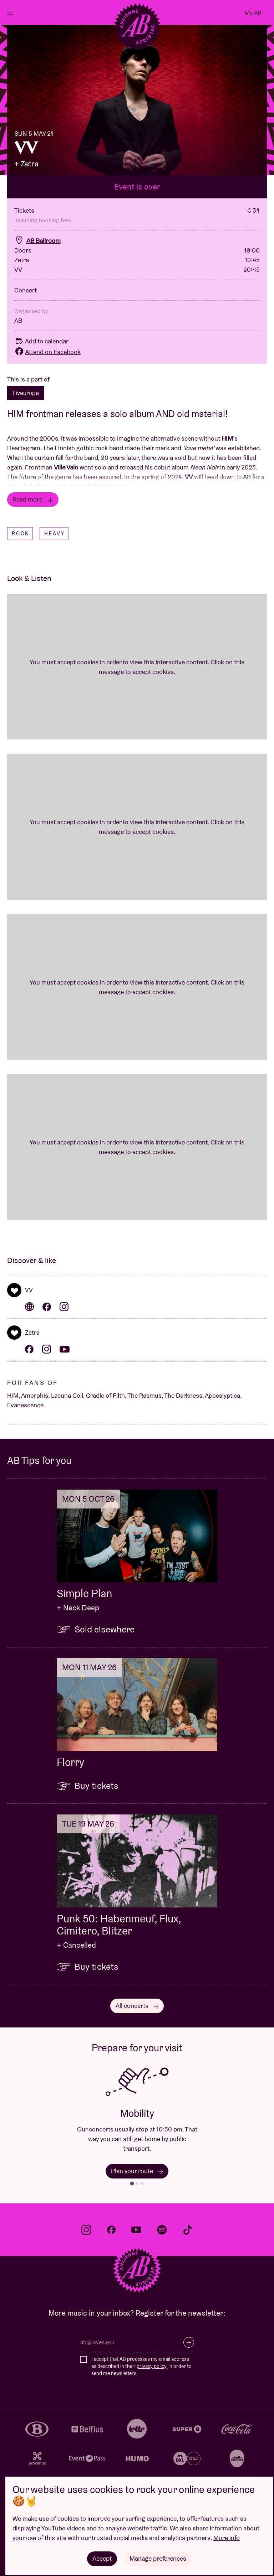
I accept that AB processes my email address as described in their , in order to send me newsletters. (141, 2366)
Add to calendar (41, 341)
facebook (111, 2230)
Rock (20, 533)
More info (226, 2538)
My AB (253, 13)
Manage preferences (158, 2558)
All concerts (137, 2005)
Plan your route (137, 2171)
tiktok (188, 2230)
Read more (32, 499)
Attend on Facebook (47, 352)
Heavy (54, 533)
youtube (136, 2230)
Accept (102, 2558)
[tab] (132, 2183)
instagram (86, 2230)
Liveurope (25, 393)
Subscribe (188, 2342)
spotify (162, 2230)
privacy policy (151, 2366)
